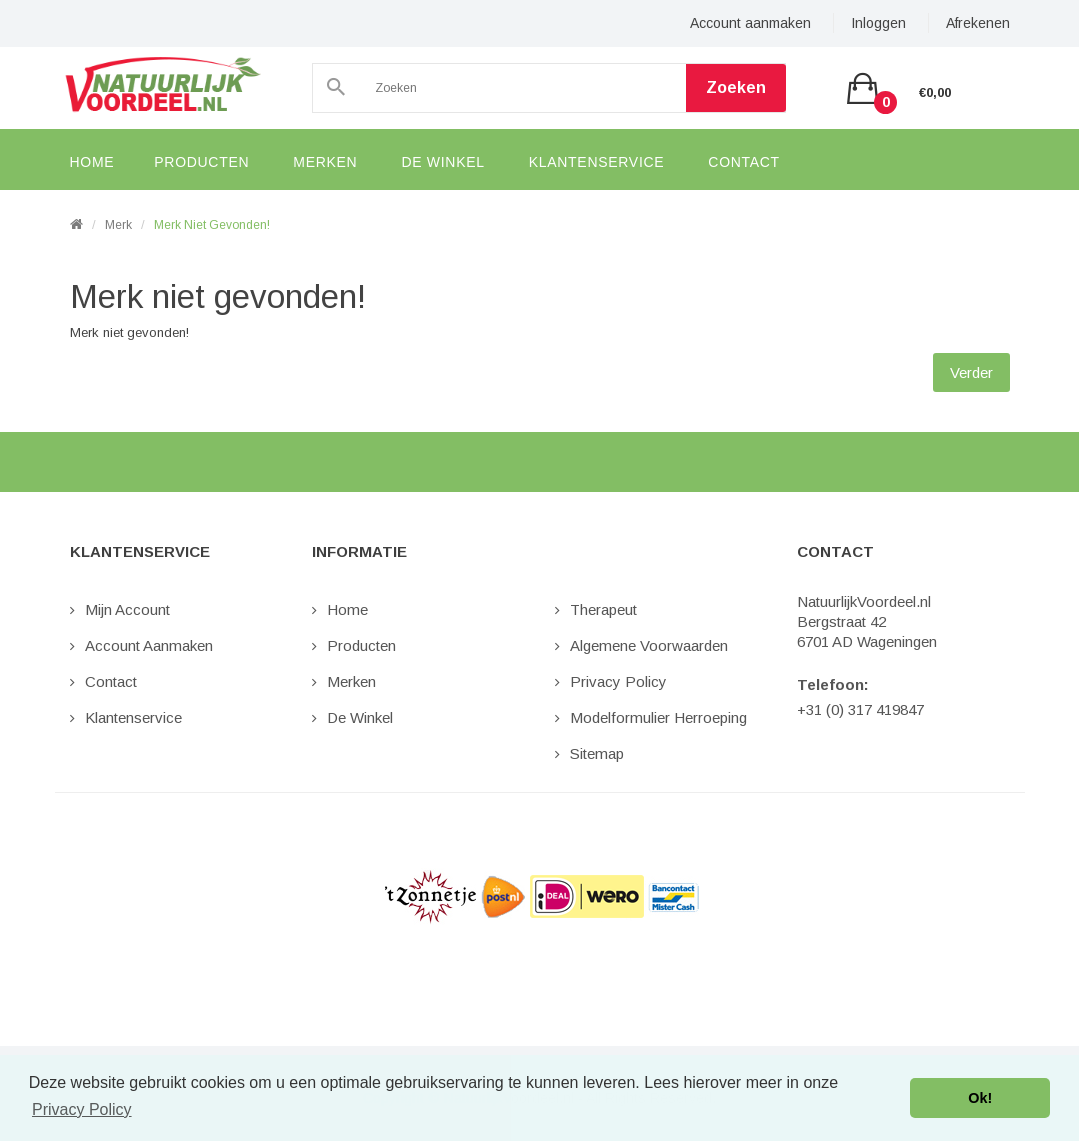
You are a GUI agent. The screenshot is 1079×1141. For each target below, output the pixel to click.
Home (347, 609)
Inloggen (878, 23)
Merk (118, 225)
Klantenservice (133, 717)
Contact (111, 681)
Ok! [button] (980, 1098)
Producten (361, 645)
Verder (971, 372)
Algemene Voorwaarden (649, 645)
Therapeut (603, 609)
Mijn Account (127, 609)
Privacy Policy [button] (82, 1109)
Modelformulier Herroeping (658, 717)
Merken (351, 681)
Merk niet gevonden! (212, 225)
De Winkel (360, 717)
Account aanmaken (750, 23)
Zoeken (736, 87)
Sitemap (597, 753)
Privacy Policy (618, 681)
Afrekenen (978, 23)
